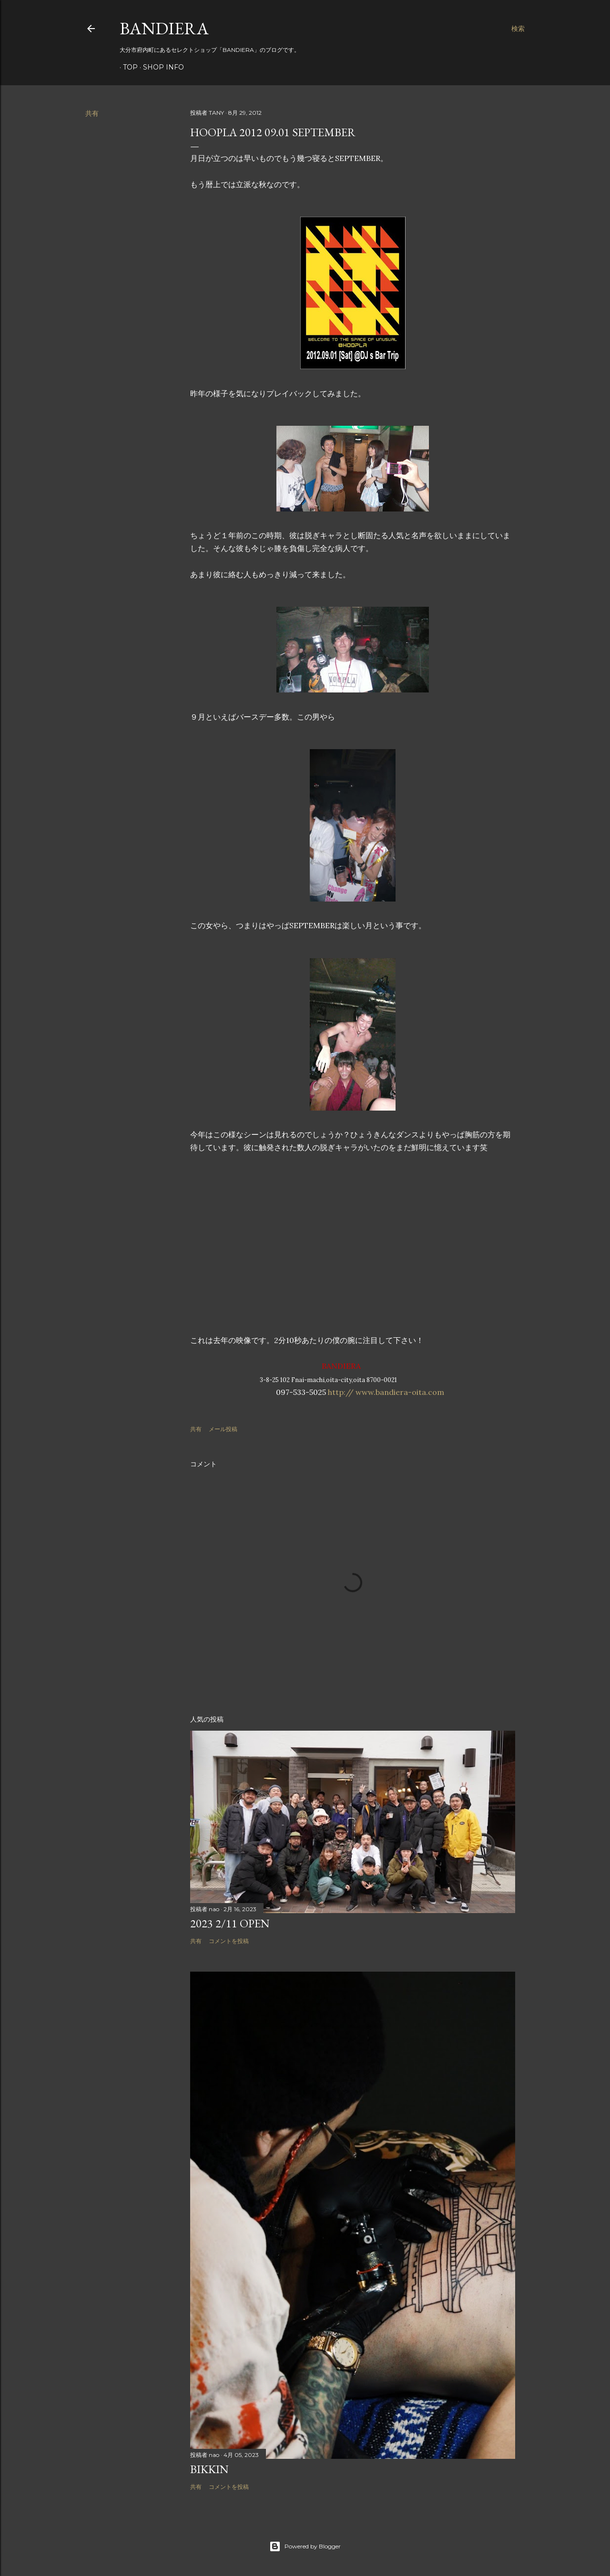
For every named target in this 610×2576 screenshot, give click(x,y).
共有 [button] (92, 113)
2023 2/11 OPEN (230, 1923)
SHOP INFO (160, 67)
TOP (127, 67)
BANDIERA (164, 28)
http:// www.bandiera (368, 1392)
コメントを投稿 (229, 1941)
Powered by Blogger (305, 2546)
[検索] (518, 28)
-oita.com (426, 1392)
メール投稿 (223, 1429)
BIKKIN (209, 2469)
